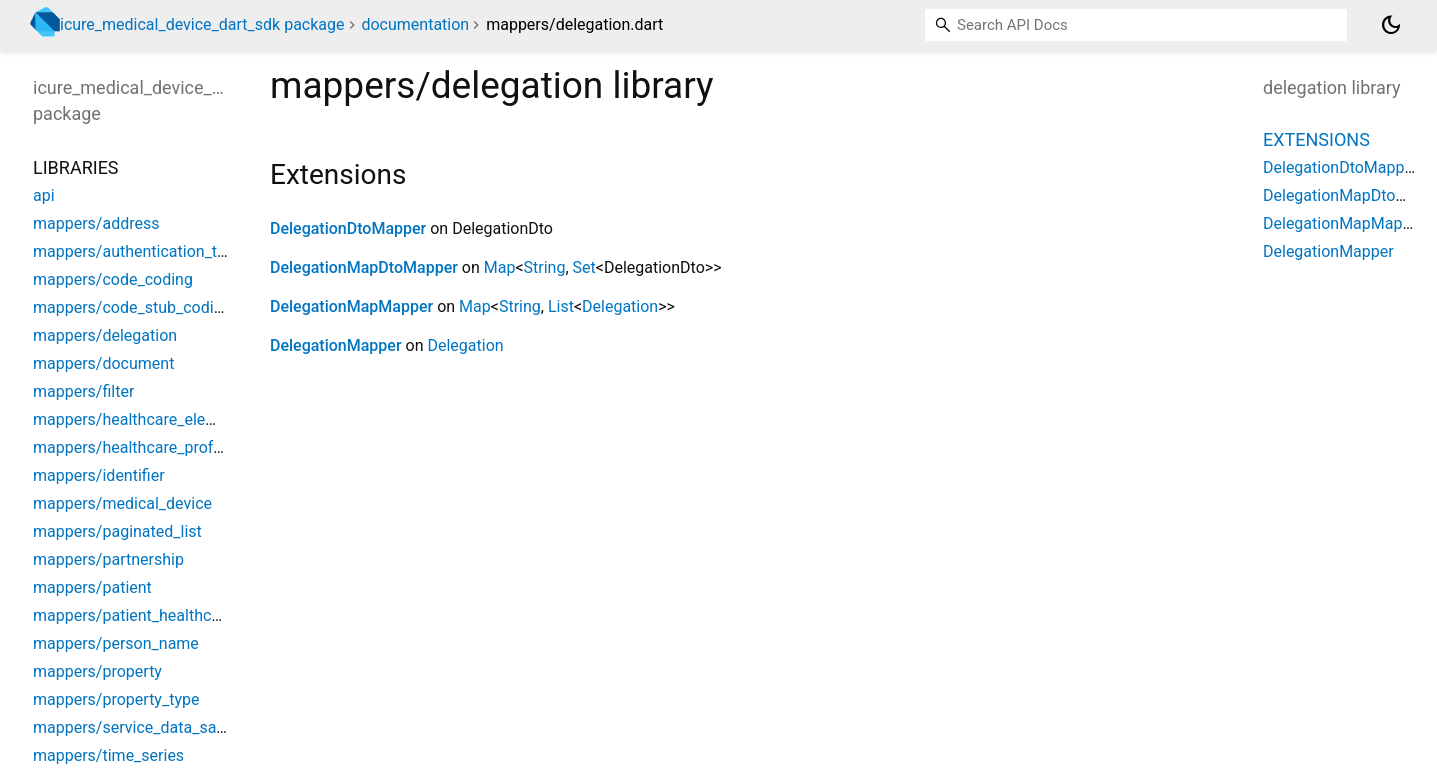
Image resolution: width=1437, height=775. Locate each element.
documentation (415, 24)
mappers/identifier (99, 475)
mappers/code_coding (113, 279)
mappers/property (97, 671)
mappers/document (103, 363)
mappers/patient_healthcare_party (155, 615)
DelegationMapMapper (351, 306)
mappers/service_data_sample (142, 727)
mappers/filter (83, 391)
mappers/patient (92, 587)
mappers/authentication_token (142, 251)
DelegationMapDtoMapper (364, 267)
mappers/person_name (116, 643)
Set (584, 267)
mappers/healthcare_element (137, 419)
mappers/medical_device (122, 503)
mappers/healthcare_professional (153, 447)
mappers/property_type (116, 699)
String (545, 267)
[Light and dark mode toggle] (1391, 25)
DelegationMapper (336, 345)
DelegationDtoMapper (348, 228)
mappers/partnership (108, 559)
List (561, 306)
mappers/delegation (105, 335)
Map (500, 267)
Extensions (1316, 139)
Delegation (620, 306)
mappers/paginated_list (117, 531)
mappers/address (96, 223)
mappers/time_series (108, 755)
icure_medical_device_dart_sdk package (202, 24)
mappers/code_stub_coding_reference (169, 307)
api (44, 195)
